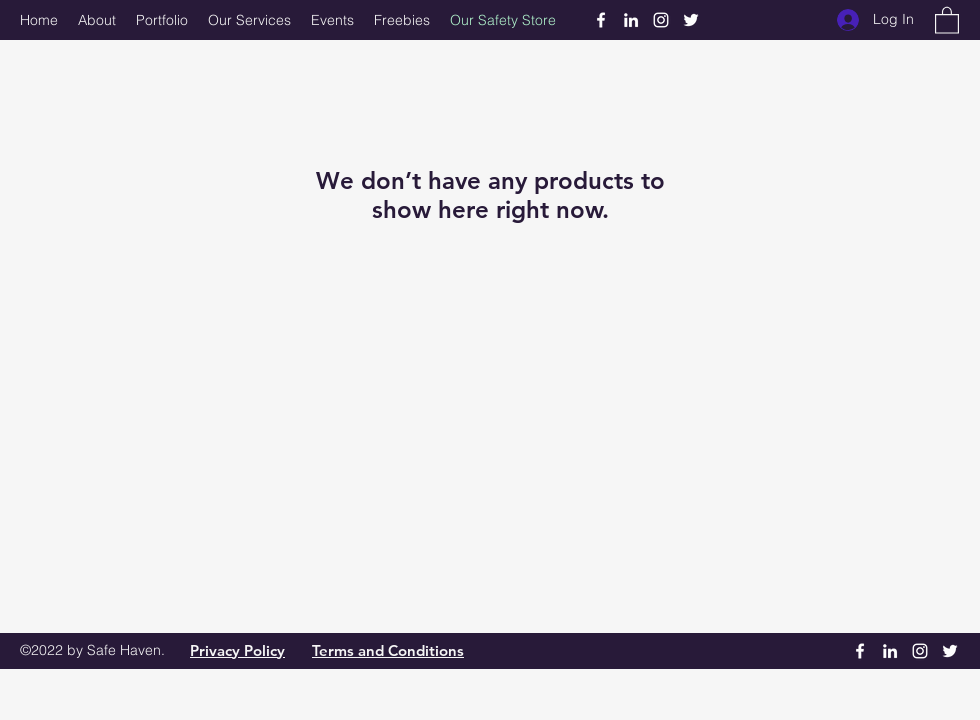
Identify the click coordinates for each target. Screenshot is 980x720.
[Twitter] (691, 20)
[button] (947, 19)
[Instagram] (661, 20)
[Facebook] (601, 20)
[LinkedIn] (631, 20)
